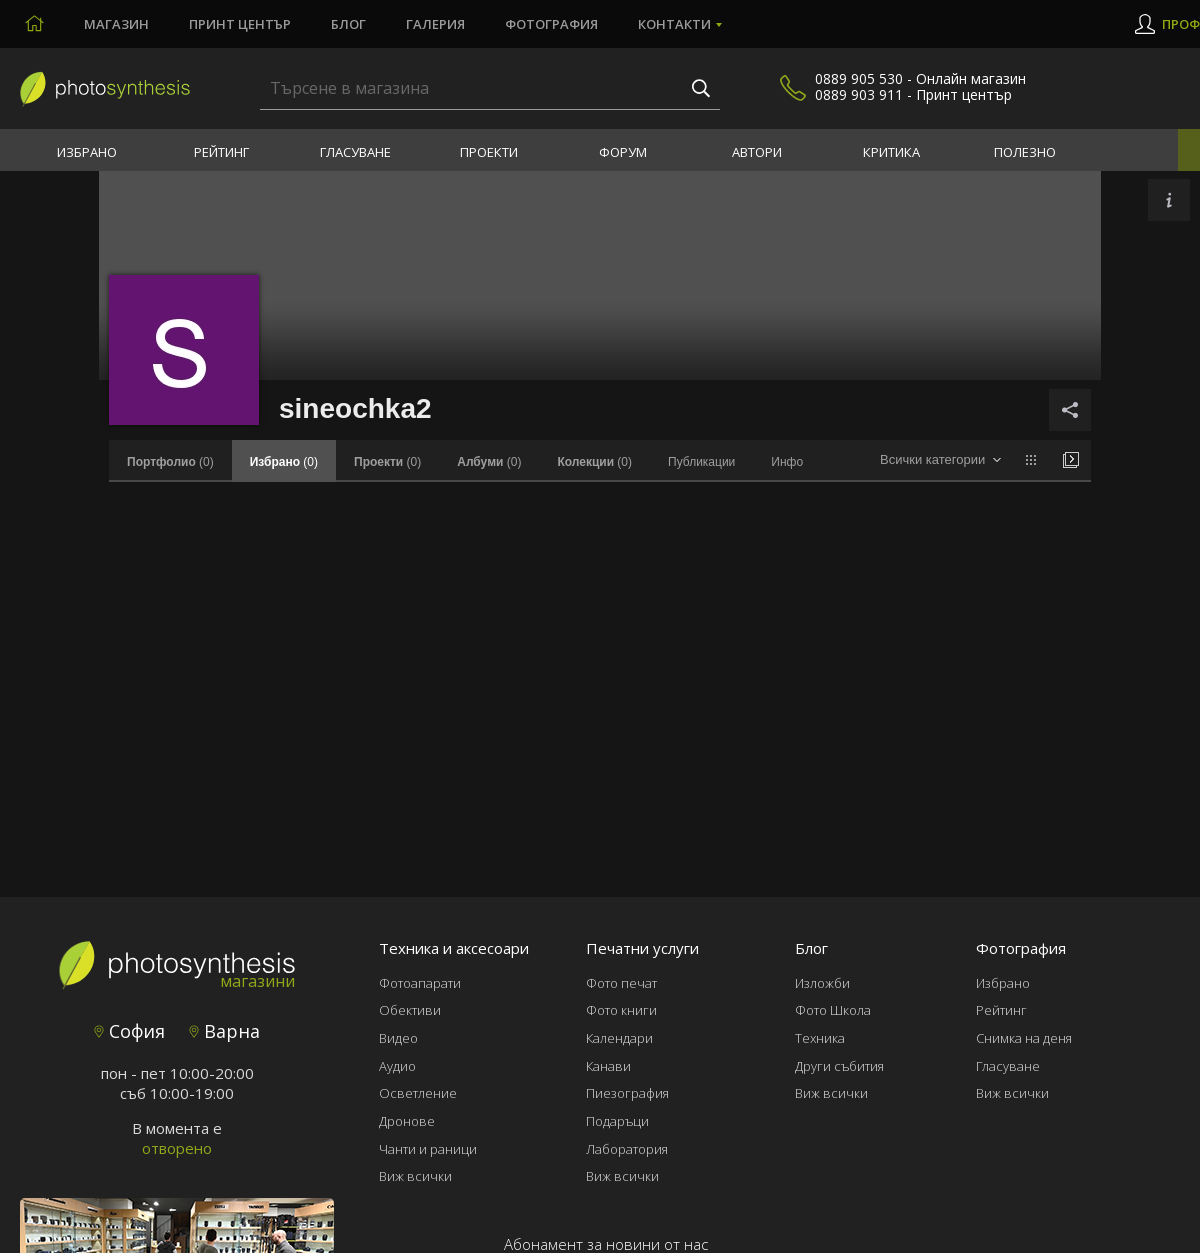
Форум (623, 152)
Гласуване (355, 152)
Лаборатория (627, 1149)
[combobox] (940, 460)
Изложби (822, 983)
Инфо (787, 462)
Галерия (435, 24)
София (129, 1031)
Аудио (397, 1066)
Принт (240, 24)
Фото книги (621, 1010)
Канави (608, 1066)
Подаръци (617, 1121)
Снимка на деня (1024, 1038)
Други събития (839, 1066)
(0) (170, 462)
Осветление (418, 1093)
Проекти (489, 152)
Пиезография (627, 1093)
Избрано (87, 152)
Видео (398, 1038)
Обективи (410, 1010)
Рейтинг (221, 152)
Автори (757, 152)
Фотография (551, 24)
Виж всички (415, 1176)
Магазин (116, 24)
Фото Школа (833, 1010)
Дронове (407, 1121)
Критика (891, 152)
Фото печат (621, 983)
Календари (619, 1038)
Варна (224, 1031)
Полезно (1025, 152)
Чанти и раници (428, 1149)
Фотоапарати (420, 983)
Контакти (674, 24)
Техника (820, 1038)
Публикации (701, 462)
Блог (348, 24)
